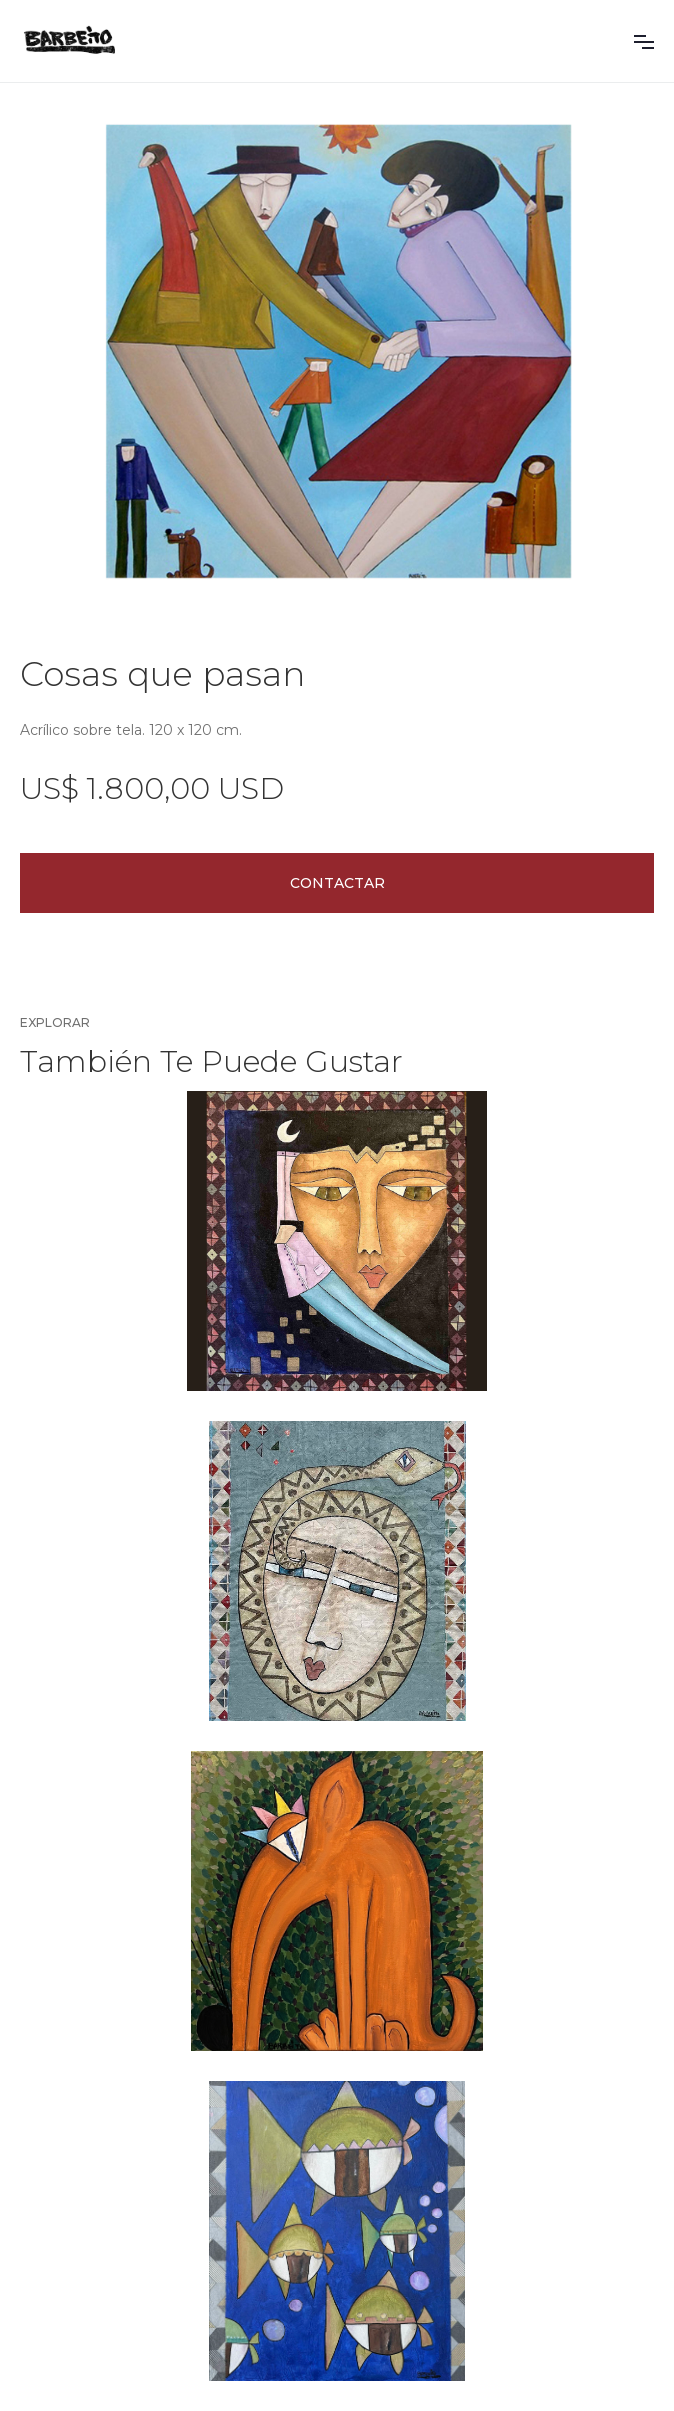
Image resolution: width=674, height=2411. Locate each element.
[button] (644, 41)
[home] (69, 41)
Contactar (337, 883)
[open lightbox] (337, 333)
